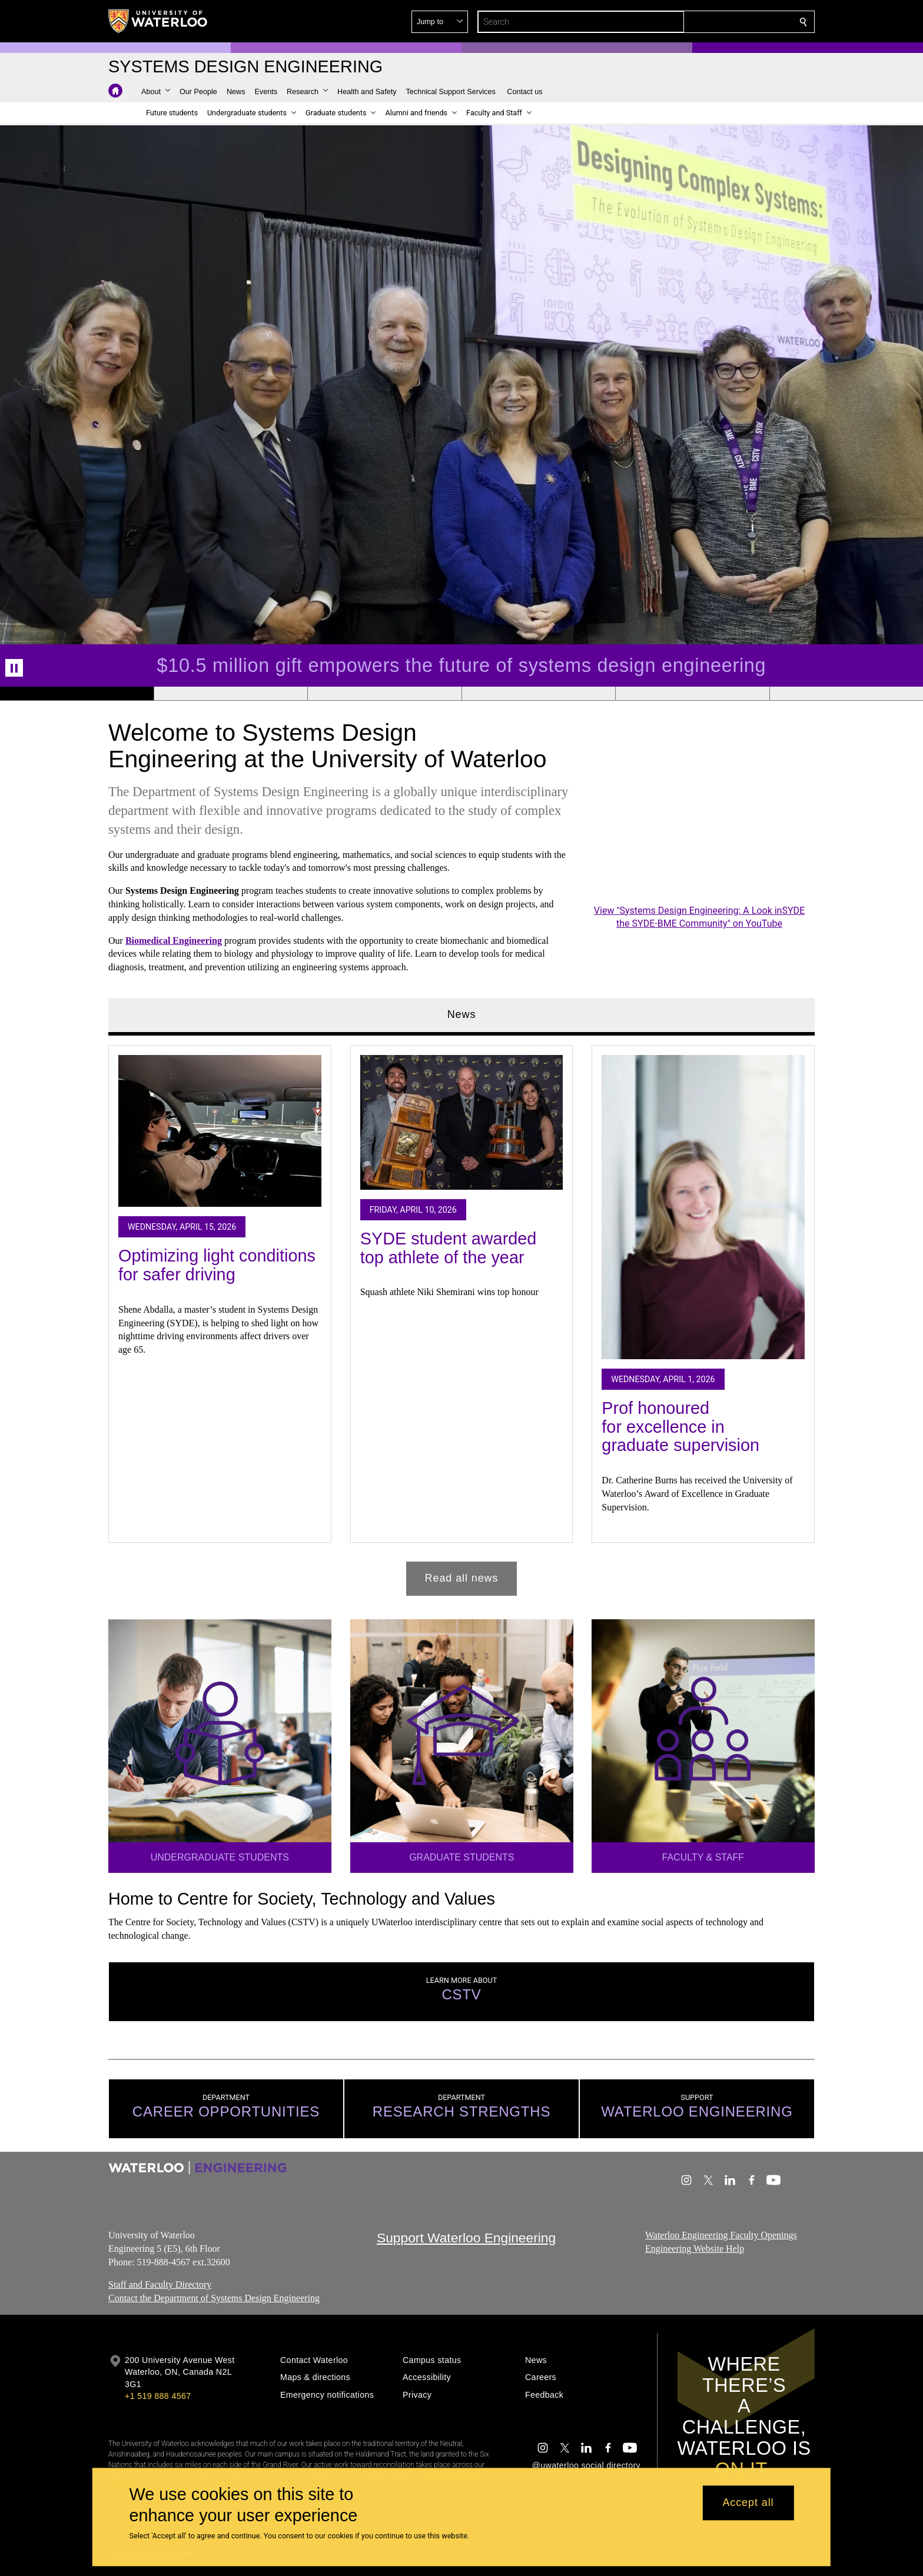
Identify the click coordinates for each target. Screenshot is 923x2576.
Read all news (462, 1578)
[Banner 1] (77, 694)
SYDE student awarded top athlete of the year (448, 1248)
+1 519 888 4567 (158, 2396)
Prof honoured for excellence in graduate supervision (680, 1427)
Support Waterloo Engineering (466, 2237)
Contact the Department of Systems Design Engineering (214, 2298)
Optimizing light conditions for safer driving (217, 1265)
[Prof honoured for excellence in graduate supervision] (703, 1206)
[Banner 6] (846, 694)
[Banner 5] (692, 694)
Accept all (747, 2503)
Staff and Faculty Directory (159, 2285)
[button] (718, 21)
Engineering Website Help (694, 2249)
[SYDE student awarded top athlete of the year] (461, 1121)
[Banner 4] (538, 694)
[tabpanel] (461, 1315)
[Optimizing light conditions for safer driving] (219, 1130)
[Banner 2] (230, 694)
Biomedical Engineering (173, 940)
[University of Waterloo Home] (158, 21)
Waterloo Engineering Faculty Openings (721, 2235)
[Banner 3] (384, 694)
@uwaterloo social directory (586, 2465)
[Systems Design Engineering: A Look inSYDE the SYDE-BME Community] (699, 842)
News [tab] (461, 1014)
